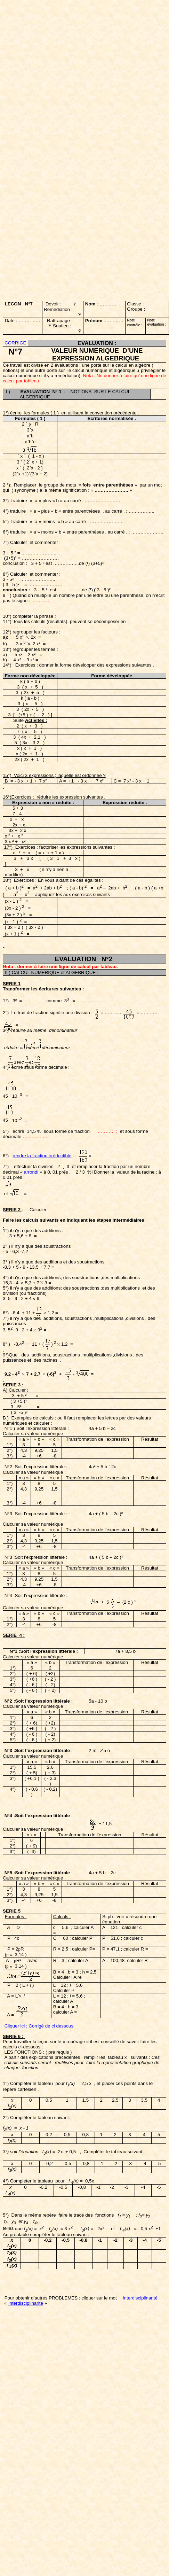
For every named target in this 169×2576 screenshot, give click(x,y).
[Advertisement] (74, 77)
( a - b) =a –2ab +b (97, 887)
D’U (127, 350)
